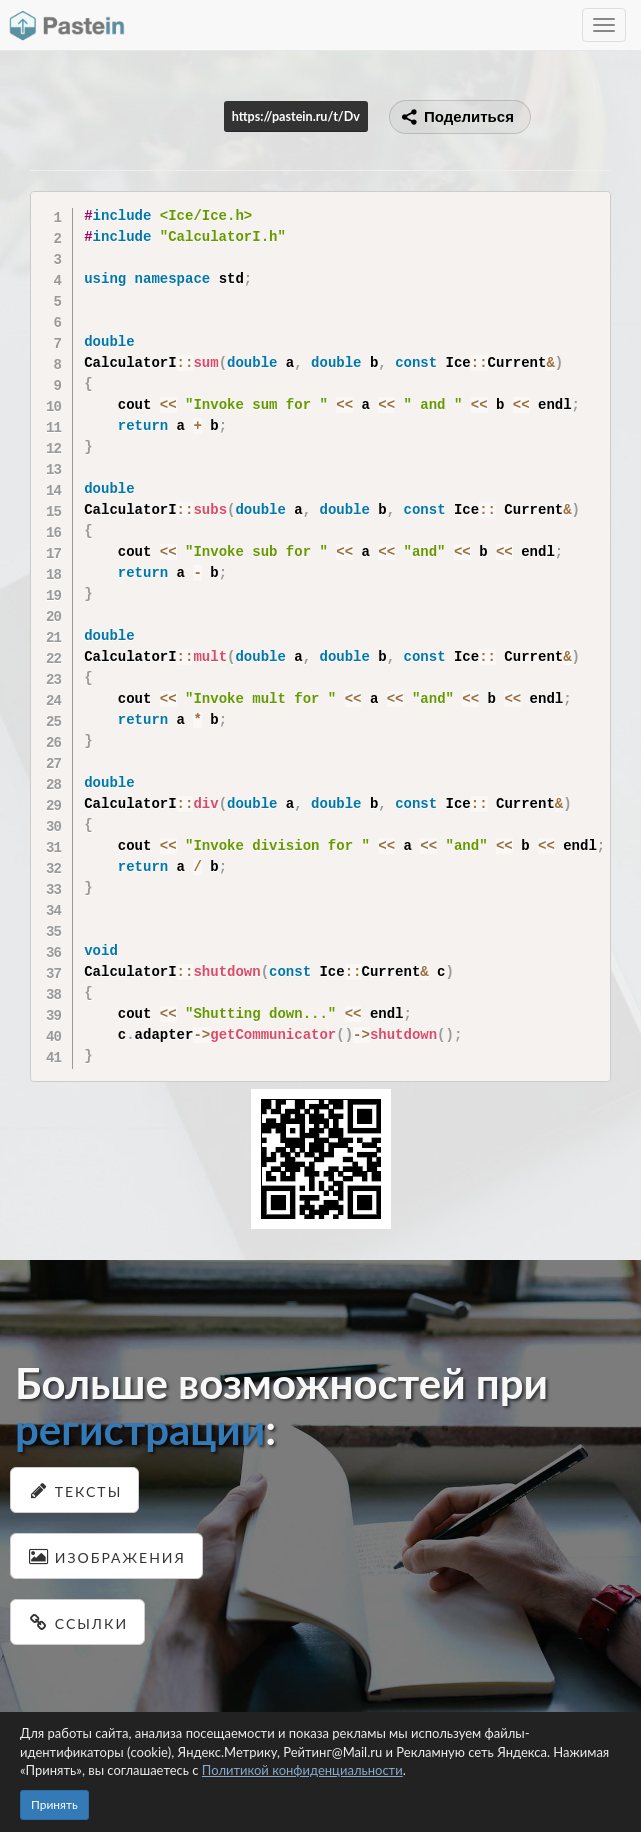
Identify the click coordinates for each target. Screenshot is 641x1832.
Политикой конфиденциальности (302, 1770)
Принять (54, 1804)
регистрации (140, 1429)
